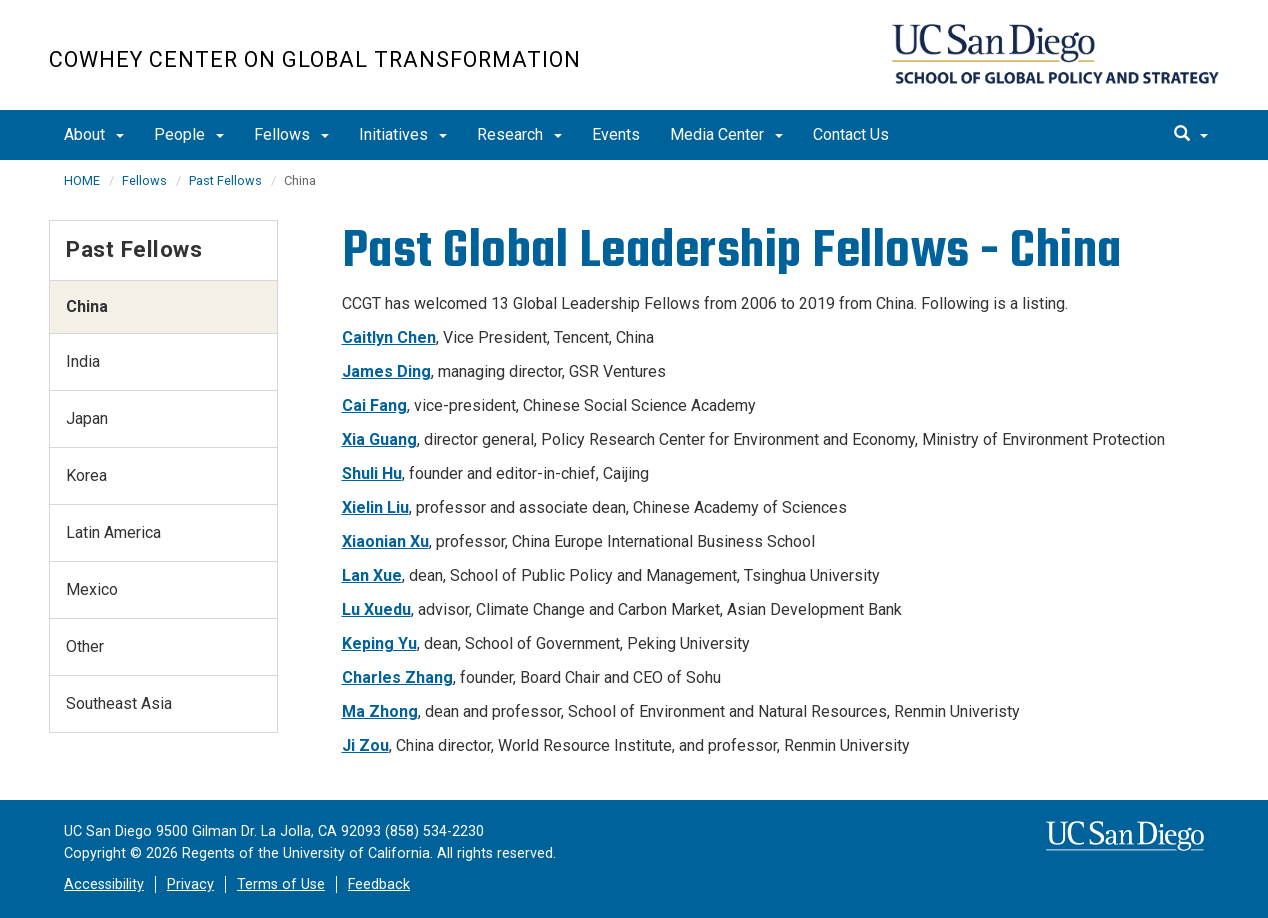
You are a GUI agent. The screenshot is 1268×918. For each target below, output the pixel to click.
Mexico (92, 589)
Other (85, 646)
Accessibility (104, 884)
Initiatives (403, 134)
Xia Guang (379, 439)
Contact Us (851, 134)
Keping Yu (379, 643)
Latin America (113, 532)
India (83, 361)
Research (519, 134)
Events (616, 134)
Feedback (379, 884)
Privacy (190, 884)
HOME (82, 180)
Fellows (291, 134)
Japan (87, 418)
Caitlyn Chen (389, 337)
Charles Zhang (397, 677)
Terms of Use (281, 884)
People (189, 134)
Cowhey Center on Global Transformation (315, 59)
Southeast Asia (119, 703)
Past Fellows (225, 180)
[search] (1191, 135)
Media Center (726, 134)
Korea (86, 475)
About (94, 134)
